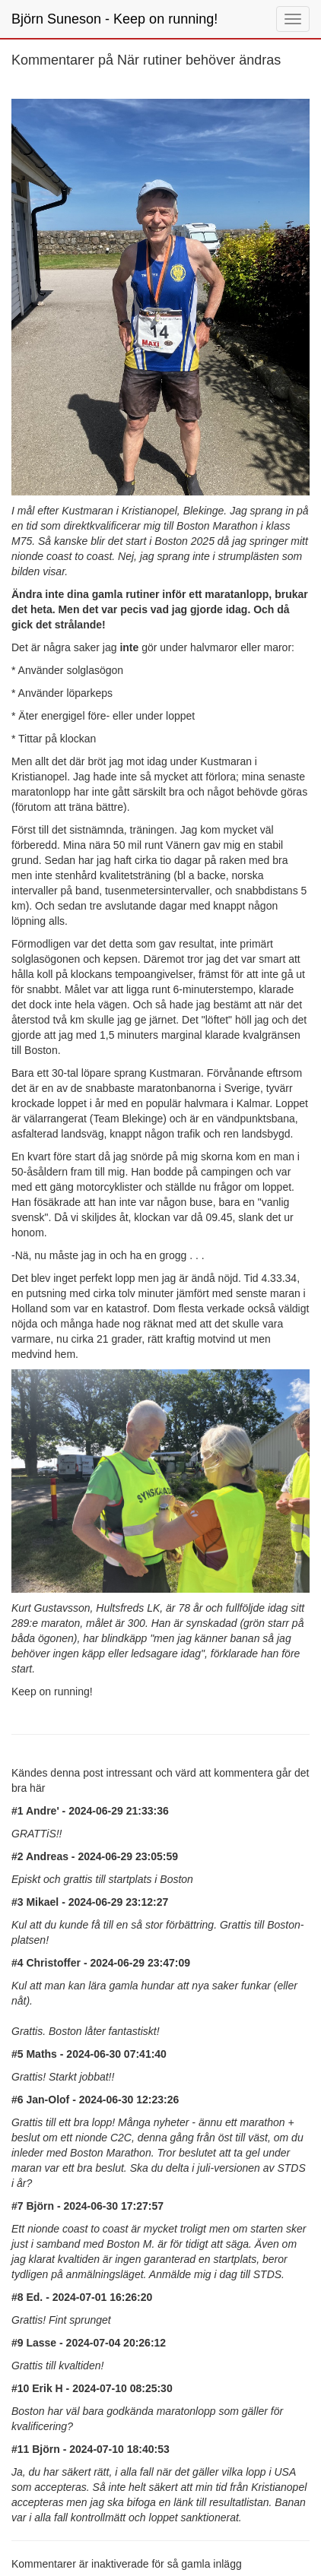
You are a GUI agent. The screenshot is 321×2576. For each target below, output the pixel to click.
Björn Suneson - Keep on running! (114, 19)
